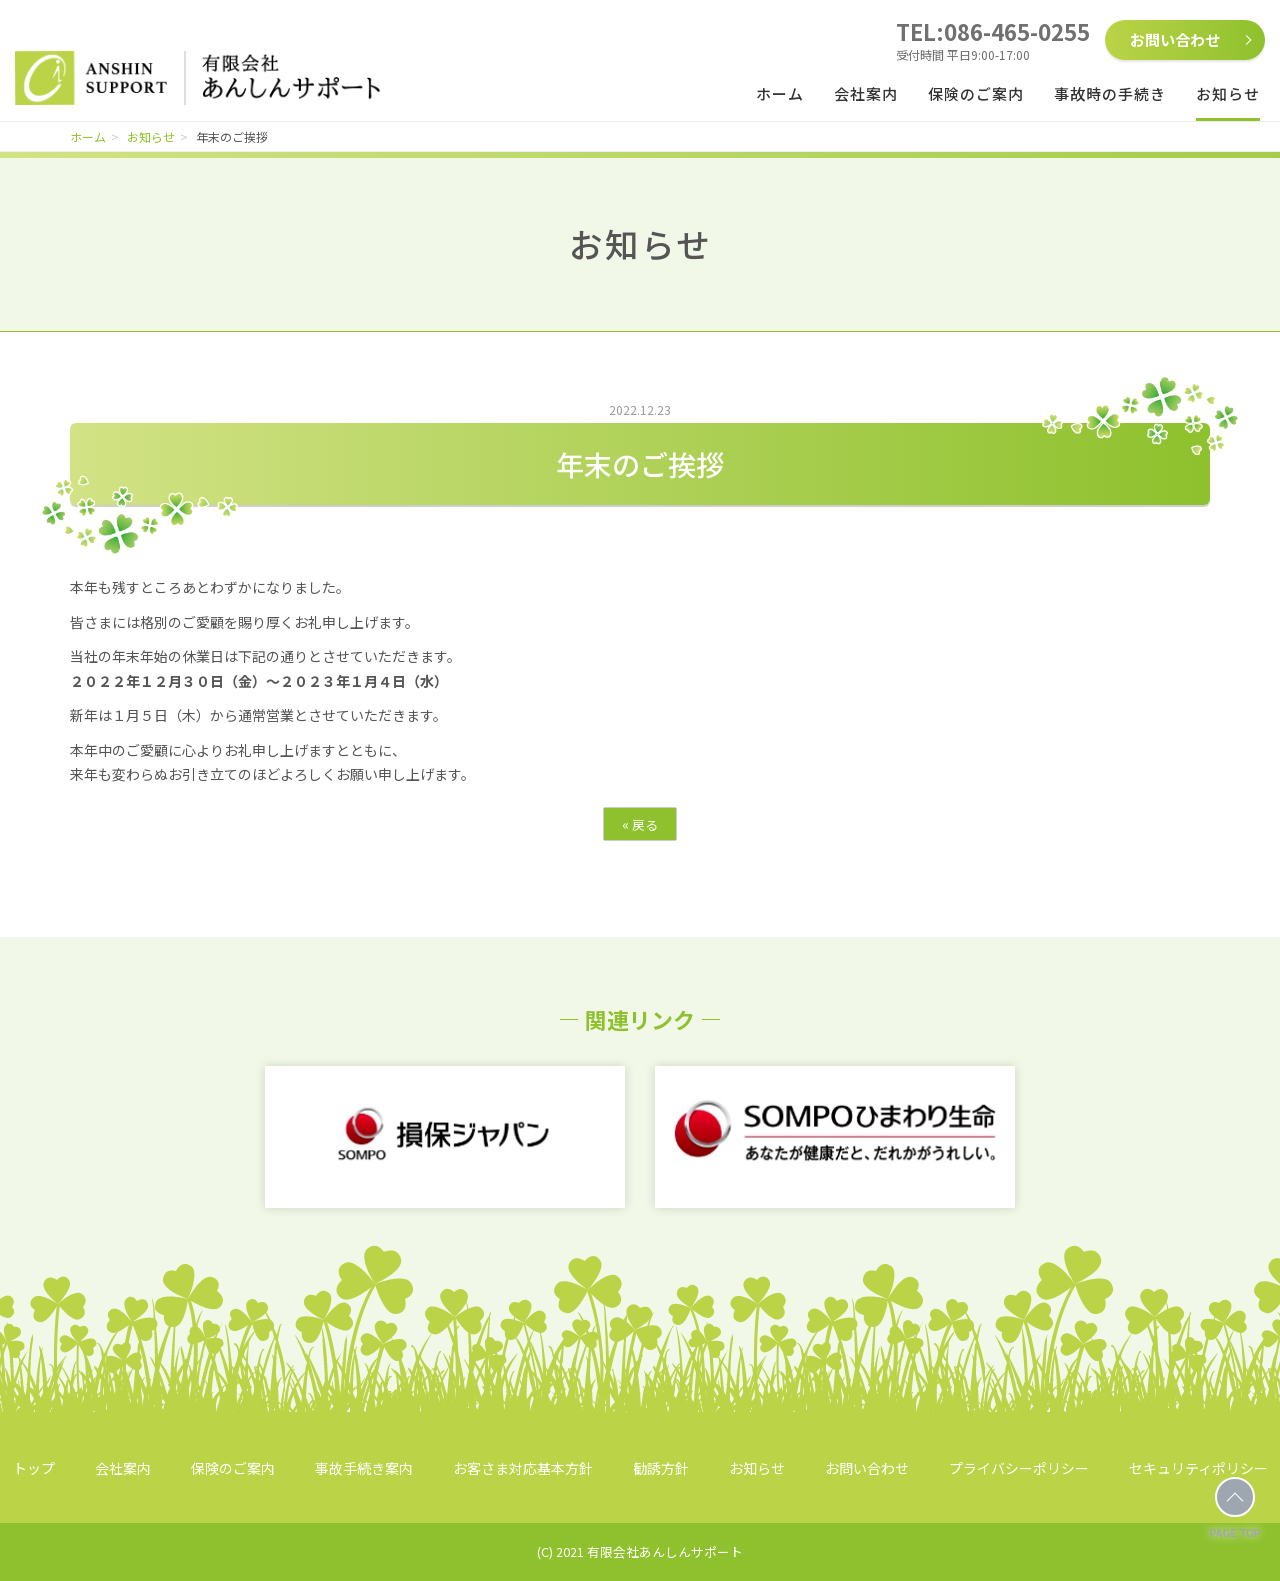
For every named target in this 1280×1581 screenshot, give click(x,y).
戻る (640, 824)
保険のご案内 (976, 93)
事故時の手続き (1110, 93)
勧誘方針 (661, 1468)
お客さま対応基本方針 (523, 1468)
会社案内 (866, 93)
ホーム (780, 93)
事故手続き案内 (364, 1468)
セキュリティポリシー (1198, 1468)
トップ (34, 1468)
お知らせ (1228, 93)
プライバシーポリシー (1019, 1468)
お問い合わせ (1175, 39)
